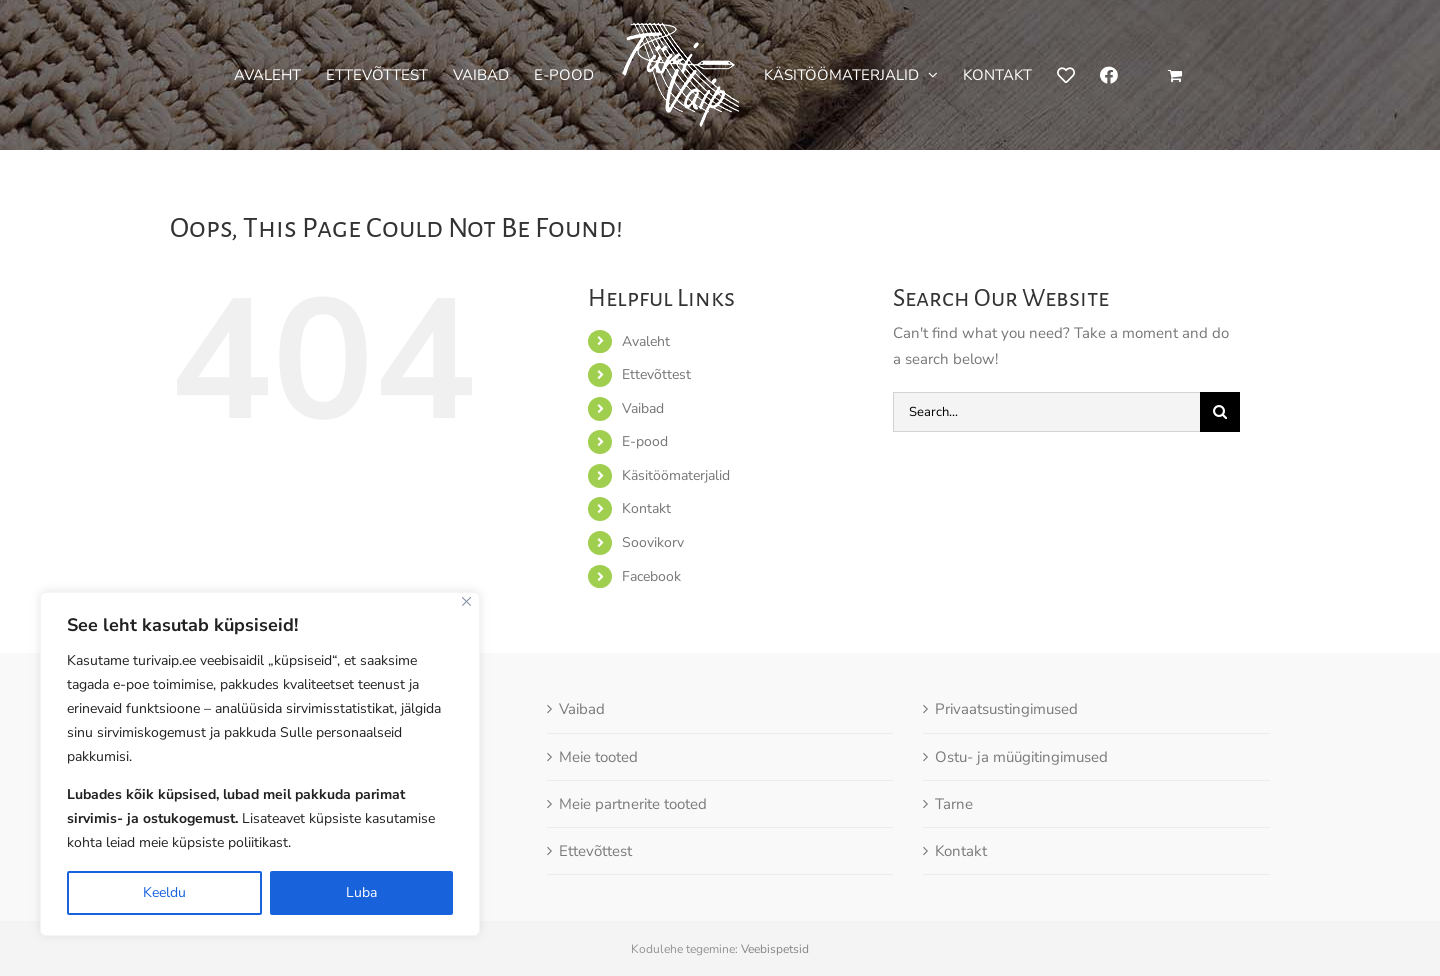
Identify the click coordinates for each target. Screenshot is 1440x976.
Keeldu (164, 892)
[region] (260, 764)
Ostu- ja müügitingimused (1021, 757)
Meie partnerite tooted (633, 804)
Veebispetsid (775, 949)
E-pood (645, 441)
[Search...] (1046, 412)
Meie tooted (598, 757)
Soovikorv (653, 542)
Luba (361, 892)
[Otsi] (1220, 412)
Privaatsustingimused (1006, 709)
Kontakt (646, 508)
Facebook (651, 576)
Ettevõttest (656, 374)
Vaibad (643, 408)
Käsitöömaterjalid (676, 475)
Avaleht (646, 341)
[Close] (466, 601)
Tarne (954, 804)
